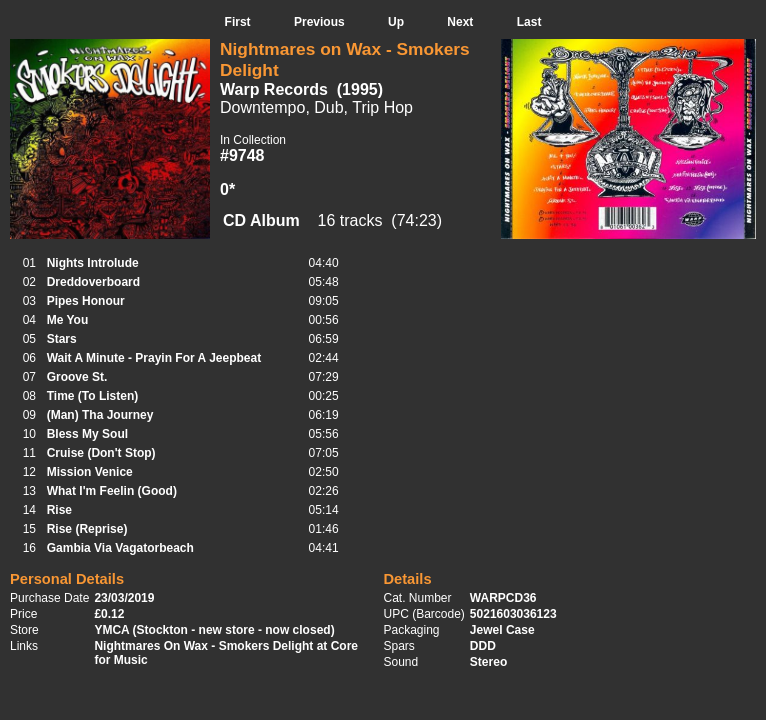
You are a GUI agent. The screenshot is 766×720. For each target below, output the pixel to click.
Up (396, 22)
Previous (319, 22)
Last (529, 22)
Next (460, 22)
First (238, 22)
